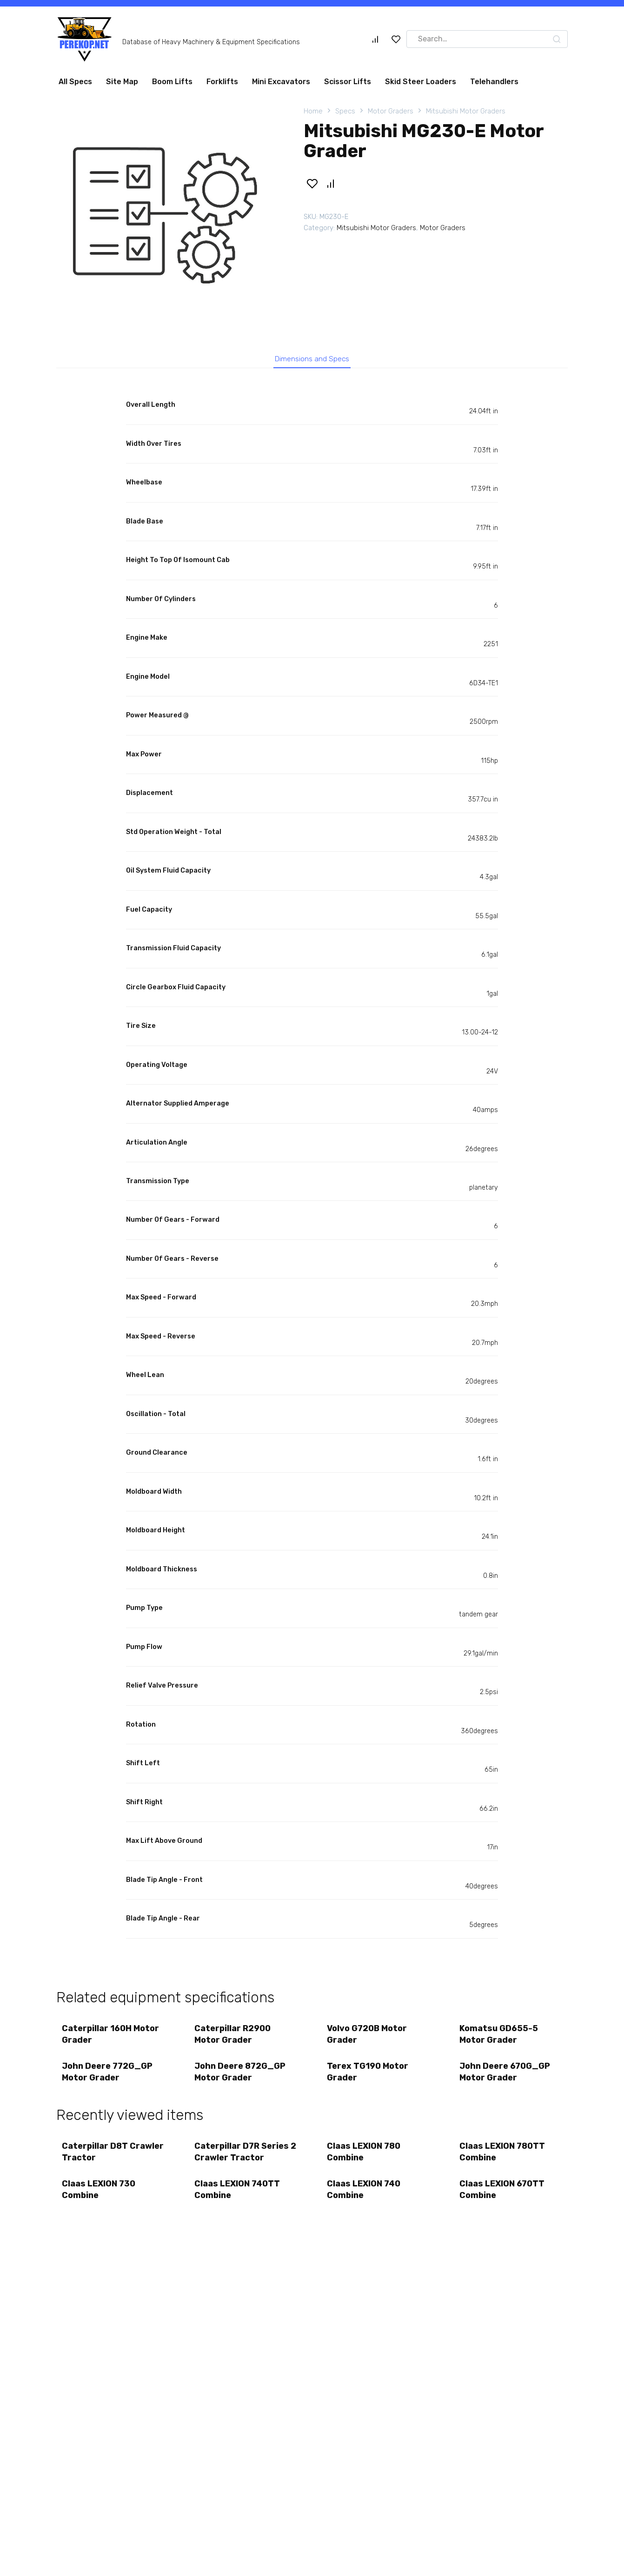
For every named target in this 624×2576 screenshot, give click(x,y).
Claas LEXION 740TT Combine (238, 2201)
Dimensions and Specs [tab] (312, 359)
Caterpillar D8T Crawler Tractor (98, 2161)
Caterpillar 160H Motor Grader (111, 2038)
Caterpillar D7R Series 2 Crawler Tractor (243, 2161)
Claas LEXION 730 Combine (100, 2201)
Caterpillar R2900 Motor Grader (234, 2038)
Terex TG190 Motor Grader (369, 2078)
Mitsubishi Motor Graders (465, 111)
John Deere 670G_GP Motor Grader (506, 2078)
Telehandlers (494, 81)
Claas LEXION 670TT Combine (503, 2201)
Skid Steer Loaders (420, 81)
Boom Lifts (172, 81)
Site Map (122, 81)
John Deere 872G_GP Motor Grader (241, 2078)
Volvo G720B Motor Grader (368, 2038)
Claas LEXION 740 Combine (365, 2201)
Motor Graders (390, 111)
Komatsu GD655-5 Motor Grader (500, 2038)
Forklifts (222, 81)
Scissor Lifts (347, 81)
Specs (345, 111)
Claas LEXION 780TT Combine (503, 2161)
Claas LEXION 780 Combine (365, 2161)
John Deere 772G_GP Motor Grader (108, 2078)
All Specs (75, 81)
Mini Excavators (281, 81)
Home (313, 111)
